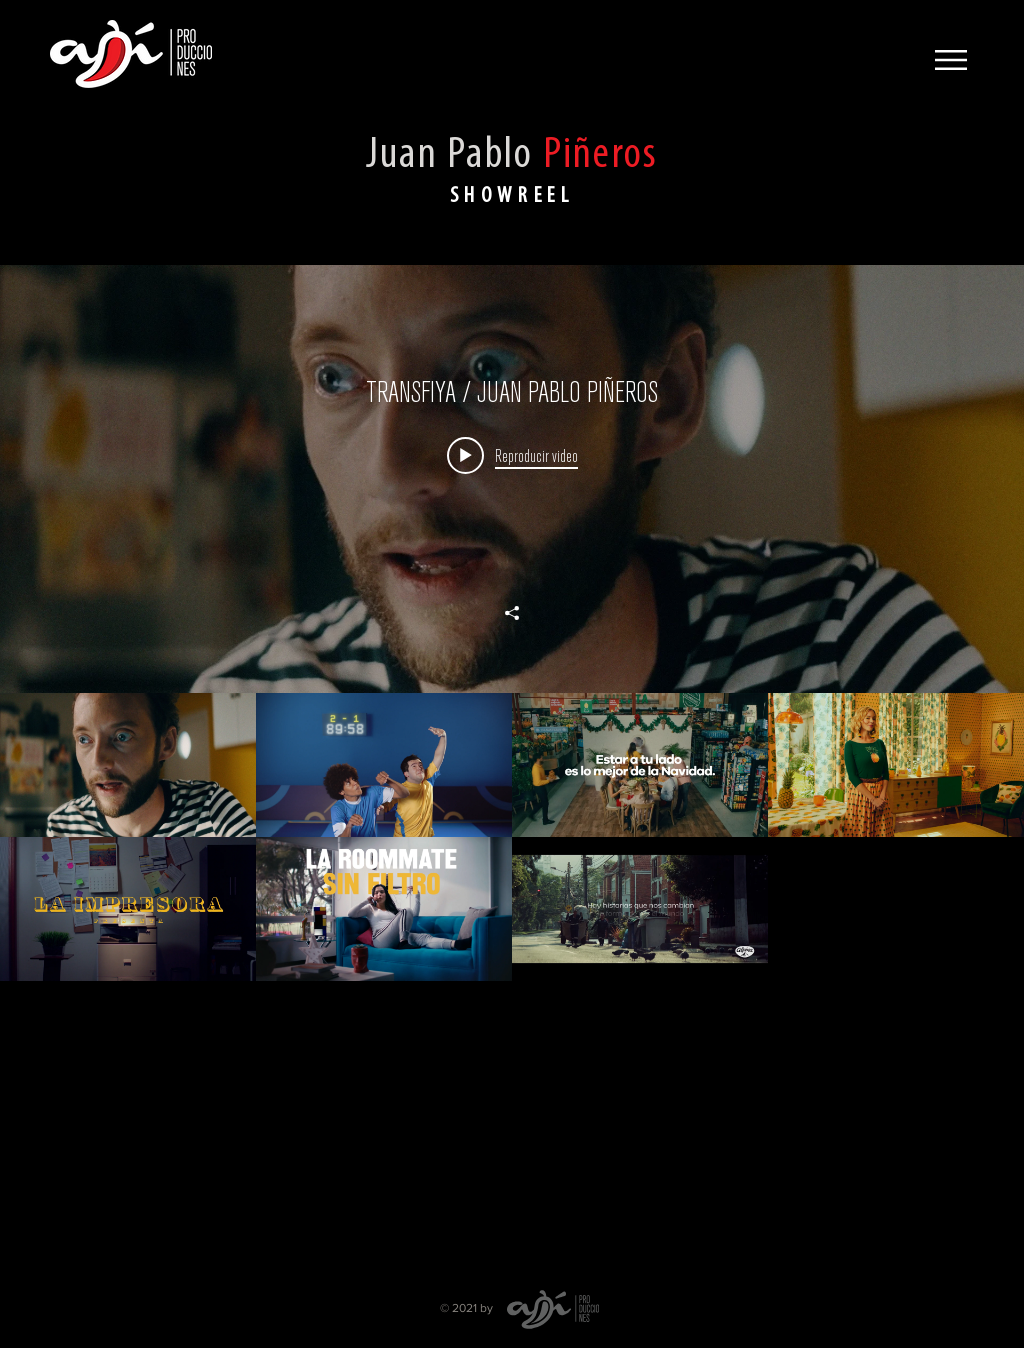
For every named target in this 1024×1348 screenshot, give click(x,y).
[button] (951, 60)
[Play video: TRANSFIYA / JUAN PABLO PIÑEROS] (512, 455)
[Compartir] (512, 613)
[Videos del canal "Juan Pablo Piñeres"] (512, 981)
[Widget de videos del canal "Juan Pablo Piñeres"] (512, 767)
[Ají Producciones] (131, 54)
